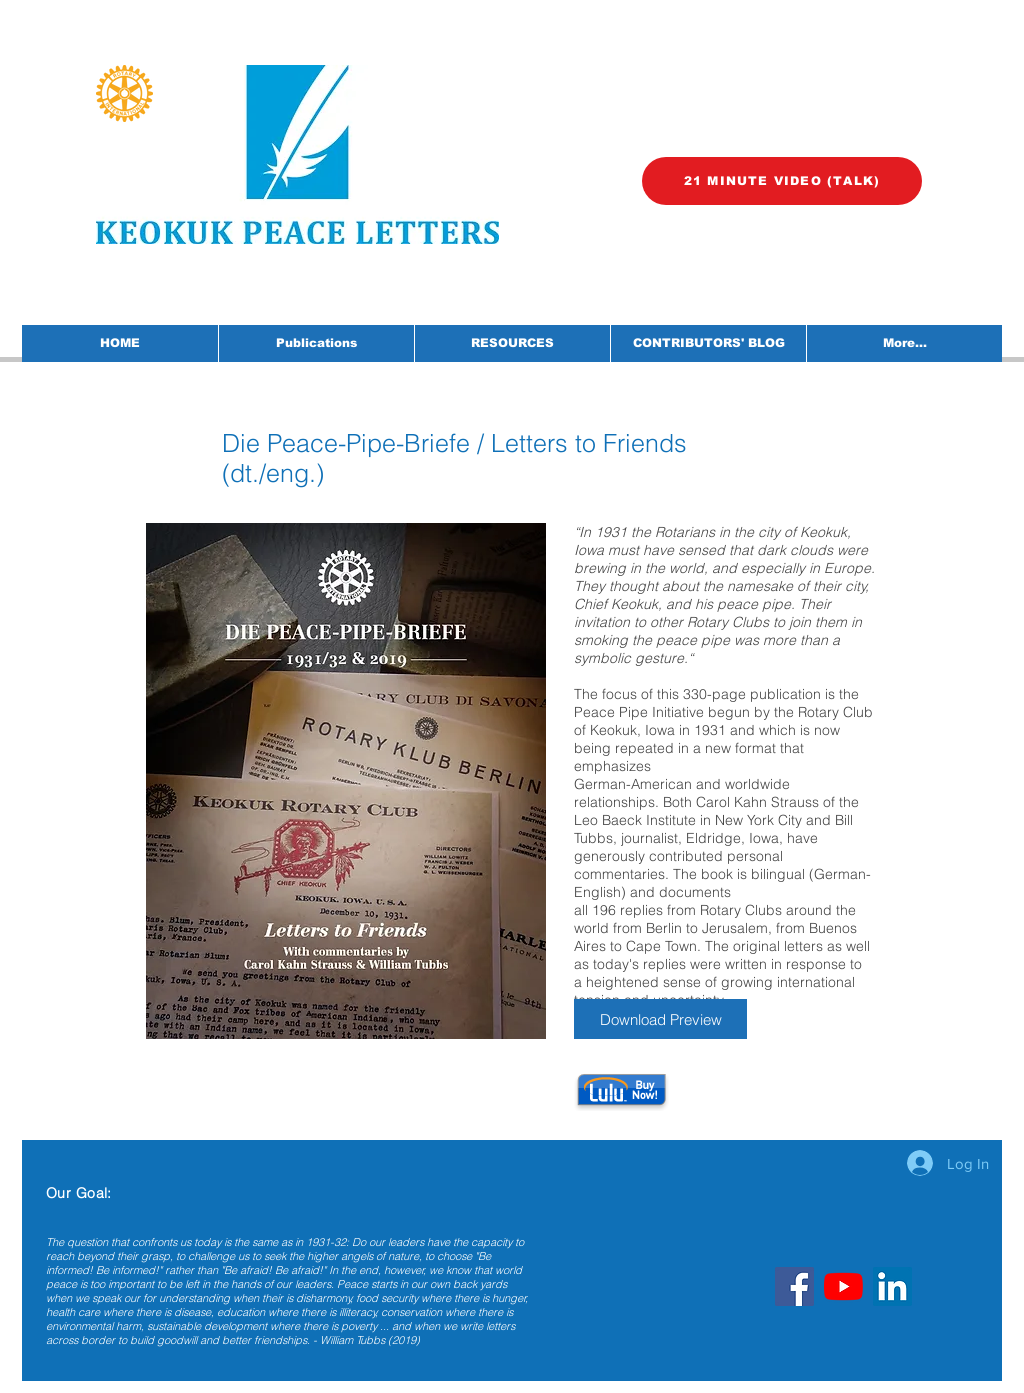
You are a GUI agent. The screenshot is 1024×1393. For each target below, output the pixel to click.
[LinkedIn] (892, 1286)
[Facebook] (794, 1286)
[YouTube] (843, 1286)
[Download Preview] (660, 1019)
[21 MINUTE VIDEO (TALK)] (782, 181)
